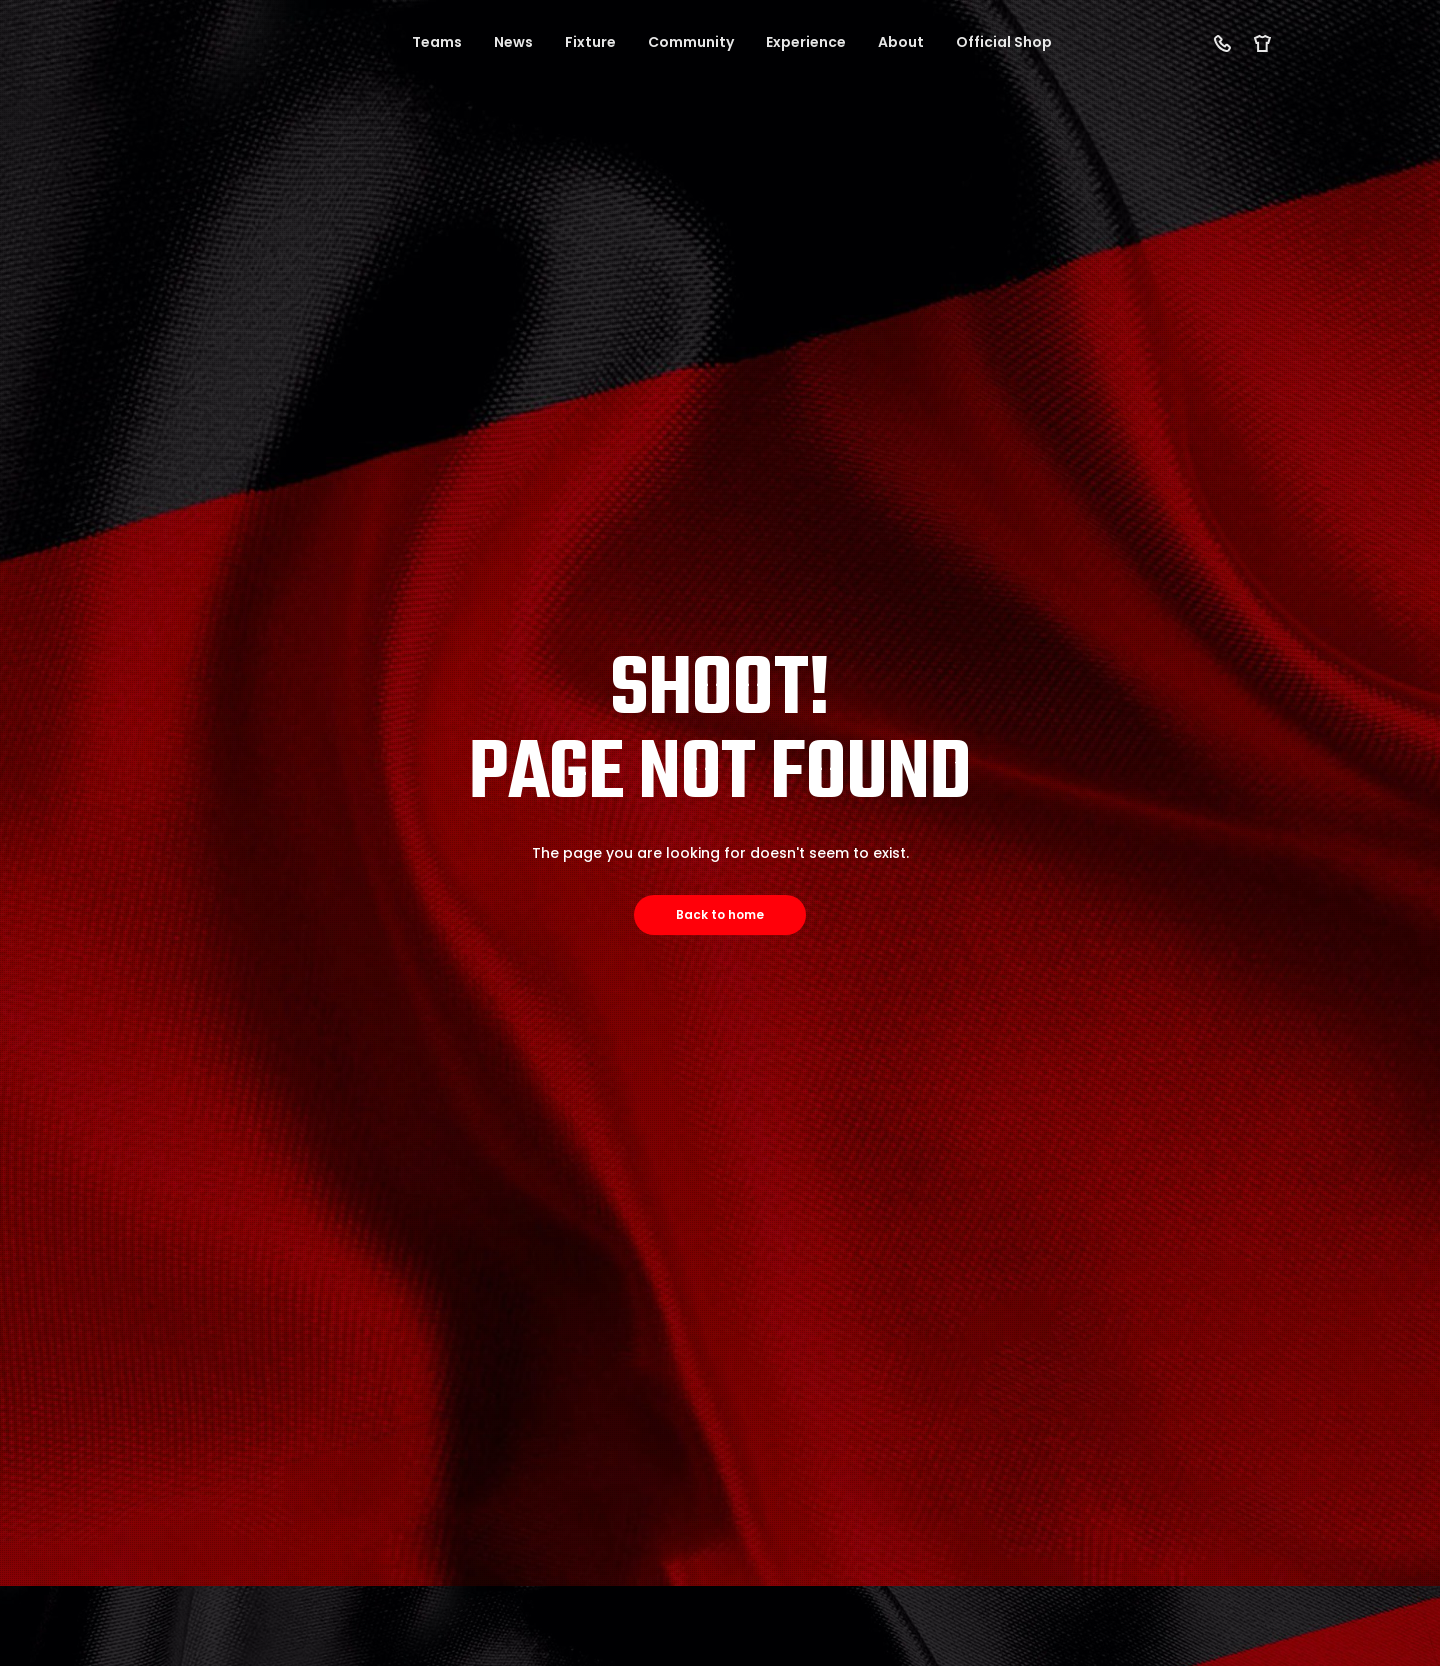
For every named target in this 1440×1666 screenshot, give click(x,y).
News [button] (513, 42)
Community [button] (691, 42)
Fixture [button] (590, 42)
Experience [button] (806, 42)
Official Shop (1004, 42)
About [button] (901, 42)
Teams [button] (437, 42)
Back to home (720, 914)
